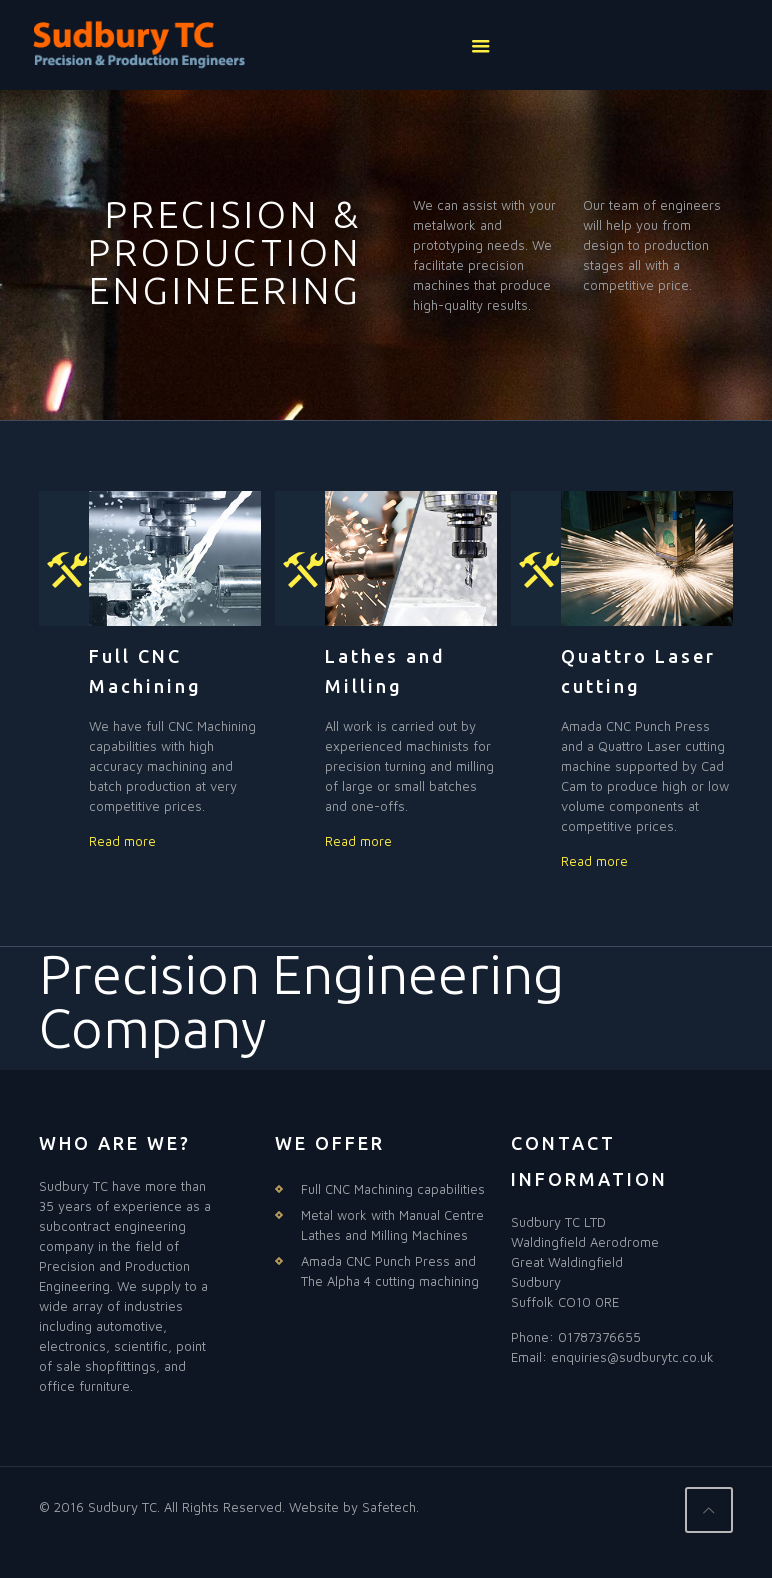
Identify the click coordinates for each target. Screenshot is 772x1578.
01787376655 (599, 1337)
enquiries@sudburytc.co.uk (632, 1357)
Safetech (389, 1507)
